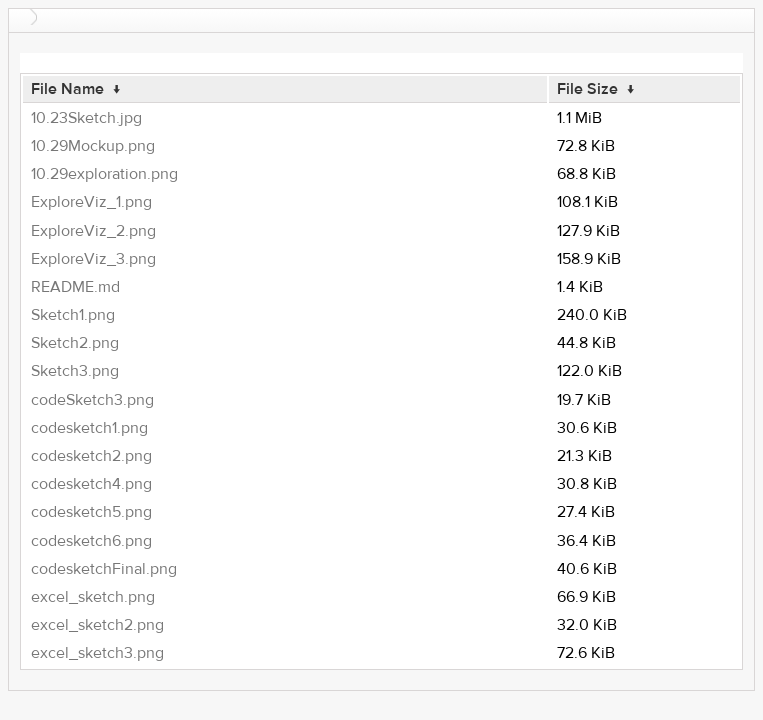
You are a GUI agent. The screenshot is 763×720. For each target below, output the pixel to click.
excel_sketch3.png (97, 653)
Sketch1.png (73, 315)
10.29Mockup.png (93, 146)
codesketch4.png (91, 484)
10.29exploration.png (104, 174)
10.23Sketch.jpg (86, 118)
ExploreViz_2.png (93, 231)
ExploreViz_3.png (93, 259)
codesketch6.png (91, 541)
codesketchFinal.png (104, 569)
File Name (67, 89)
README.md (75, 287)
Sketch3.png (75, 371)
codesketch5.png (91, 512)
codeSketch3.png (92, 400)
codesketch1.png (89, 428)
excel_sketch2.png (97, 625)
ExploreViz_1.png (91, 202)
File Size (587, 89)
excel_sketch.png (93, 597)
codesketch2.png (91, 456)
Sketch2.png (75, 343)
